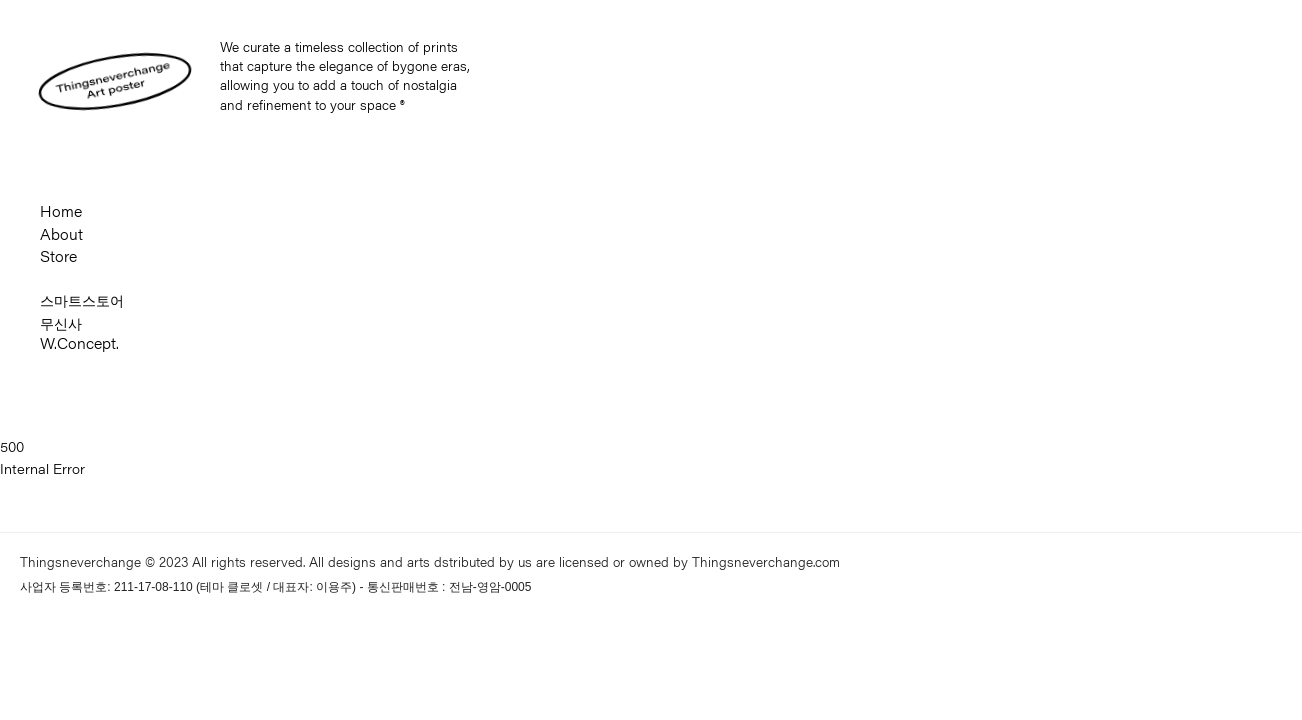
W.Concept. (79, 346)
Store (58, 259)
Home (61, 214)
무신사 (61, 324)
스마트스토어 (82, 301)
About (61, 237)
